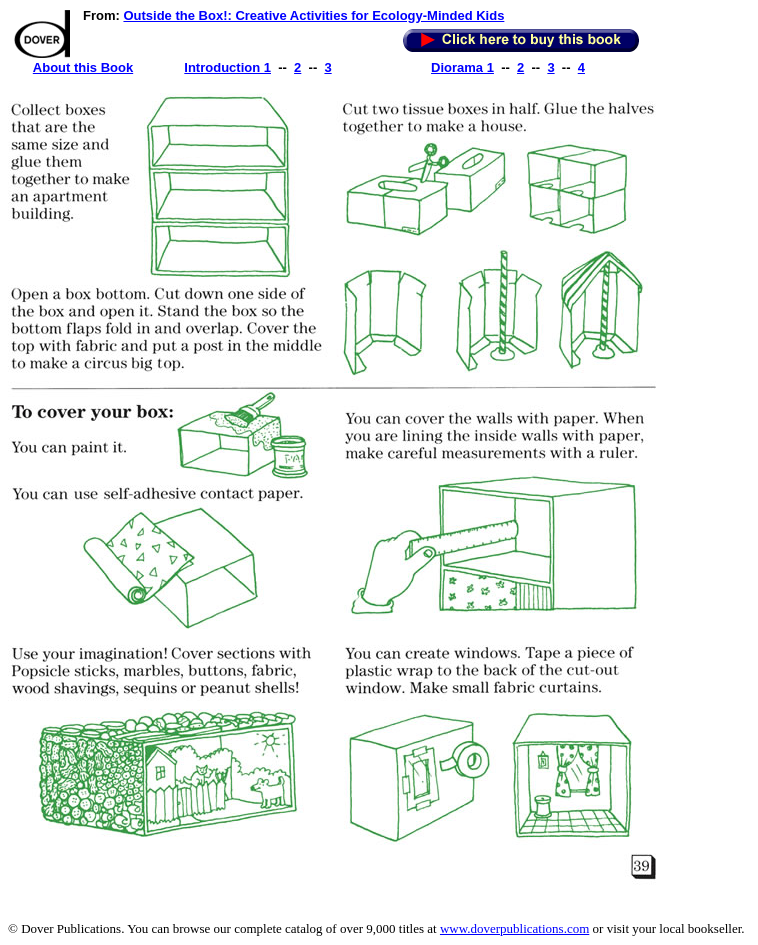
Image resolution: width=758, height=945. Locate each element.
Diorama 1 (462, 67)
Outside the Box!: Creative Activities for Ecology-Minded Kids (313, 15)
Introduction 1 (227, 67)
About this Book (83, 67)
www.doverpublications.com (514, 928)
